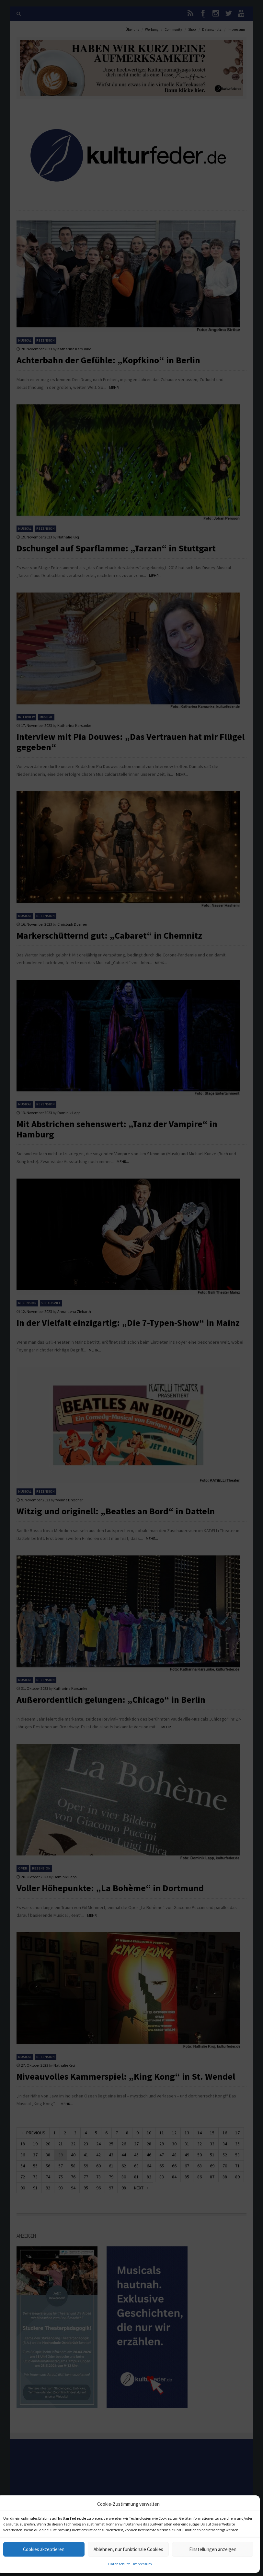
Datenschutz (119, 2563)
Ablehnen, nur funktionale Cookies (128, 2549)
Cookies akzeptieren (43, 2549)
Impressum (142, 2563)
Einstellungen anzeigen (212, 2549)
